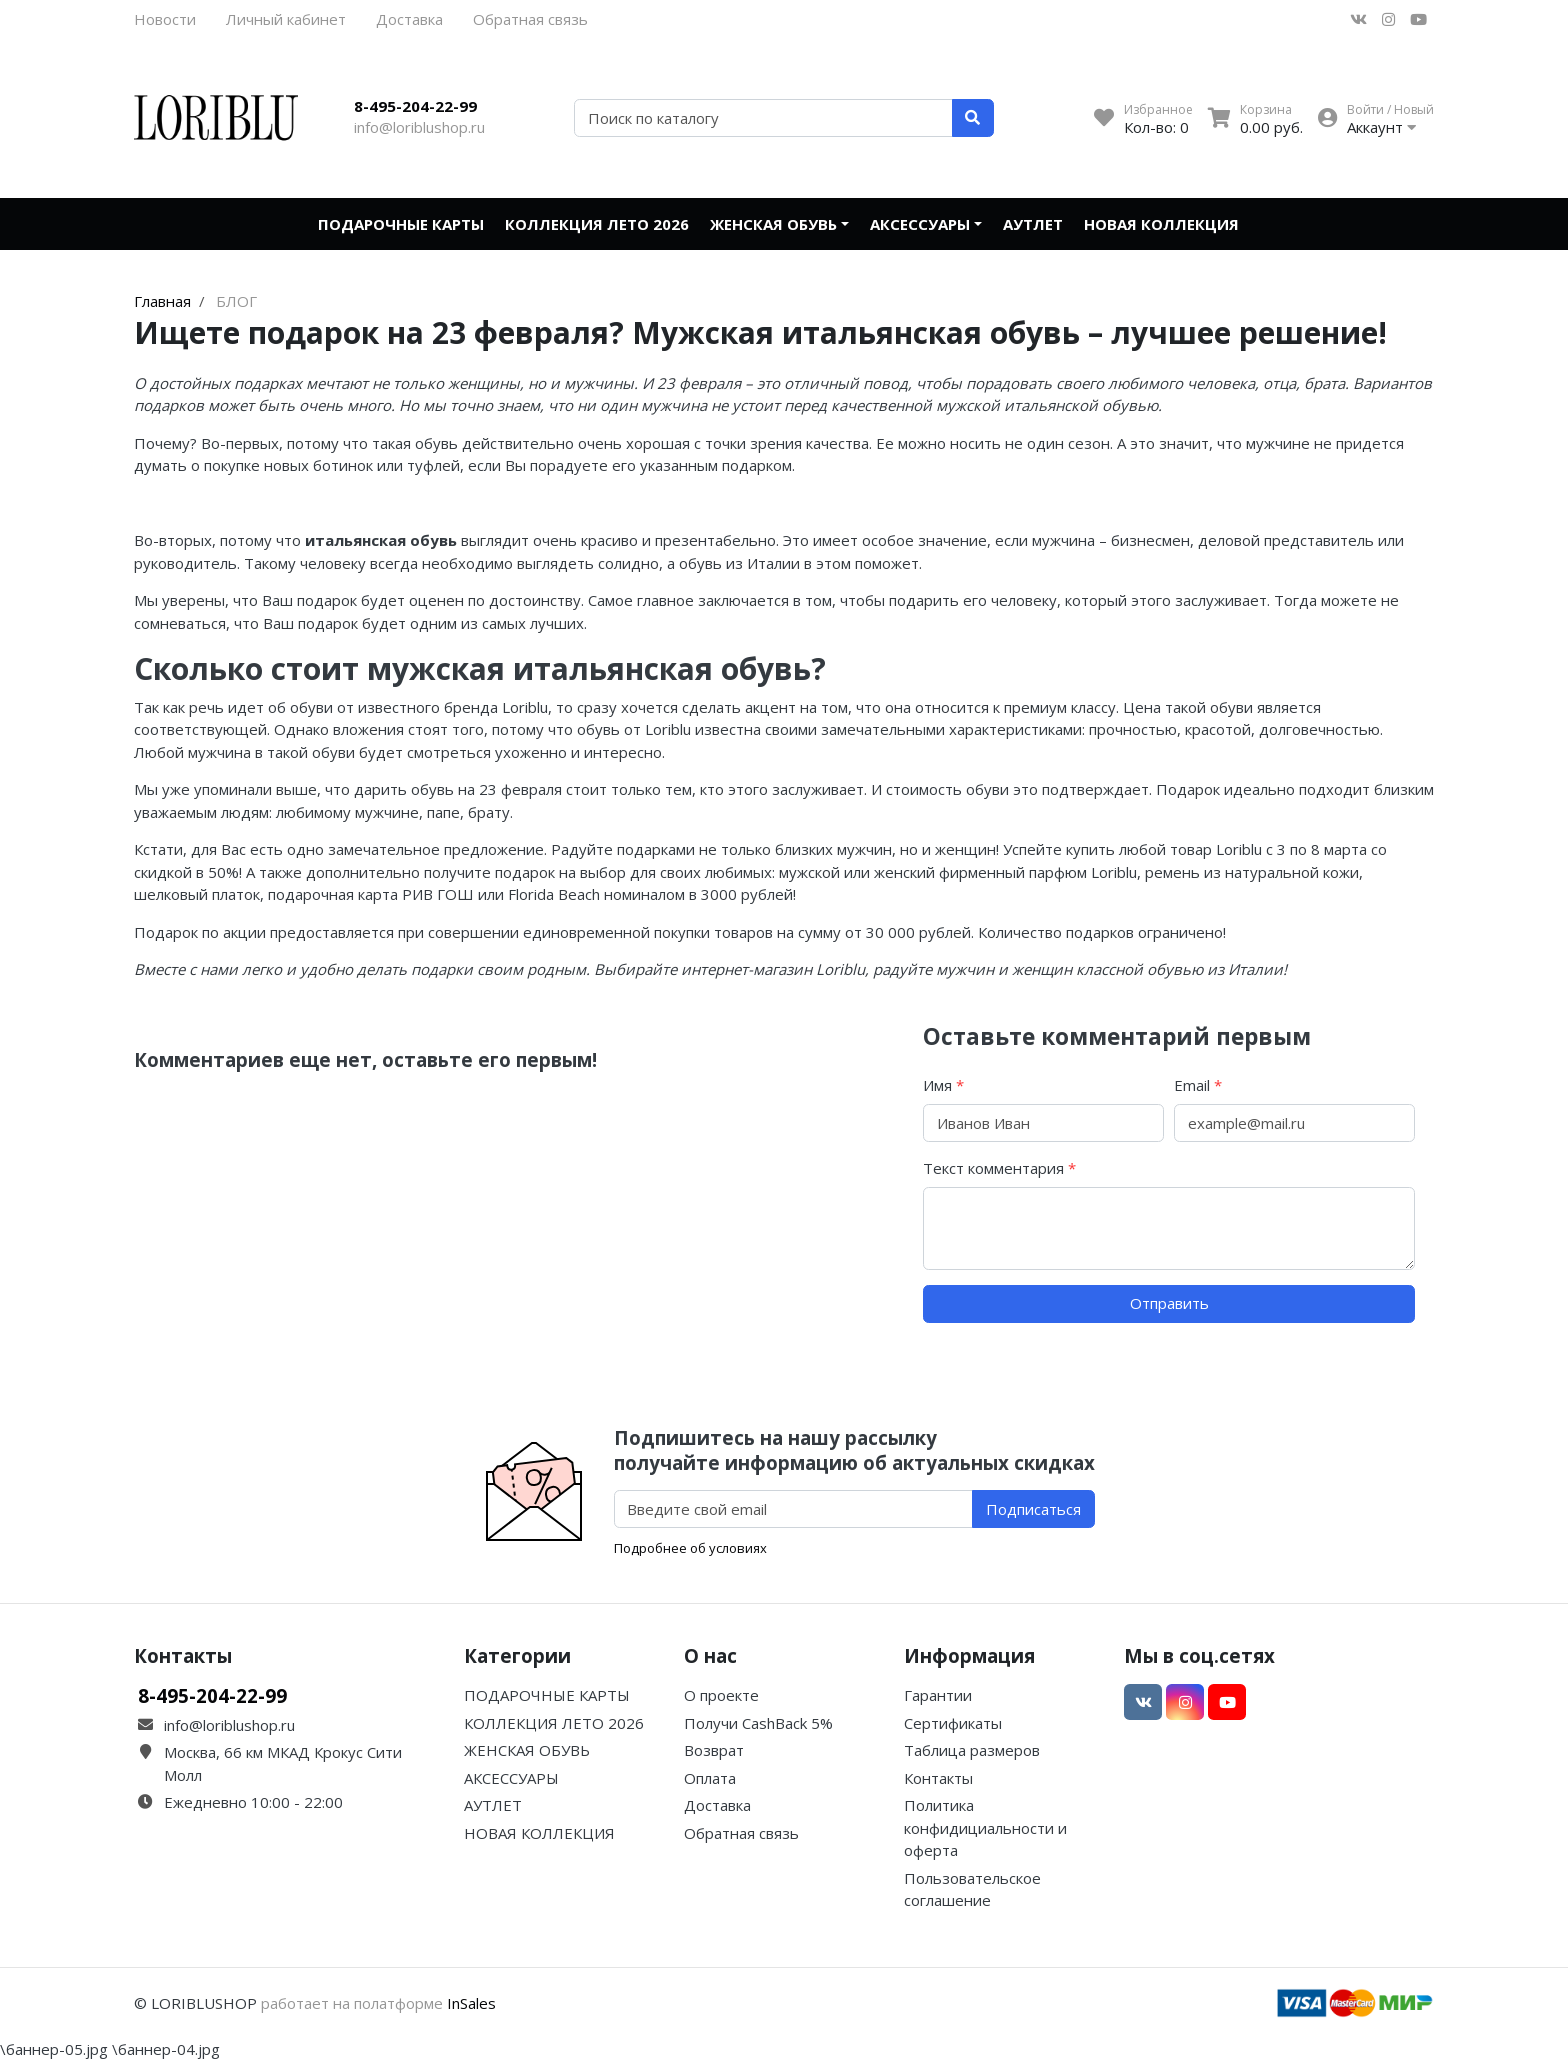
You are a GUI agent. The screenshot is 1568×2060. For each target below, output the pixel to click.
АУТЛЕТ (1033, 224)
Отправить (1169, 1303)
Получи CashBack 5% (758, 1723)
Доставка (409, 19)
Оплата (710, 1778)
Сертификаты (953, 1723)
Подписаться (1033, 1509)
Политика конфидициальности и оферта (985, 1827)
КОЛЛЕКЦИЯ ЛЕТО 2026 (597, 224)
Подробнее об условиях (690, 1548)
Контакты (938, 1778)
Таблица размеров (972, 1750)
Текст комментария (999, 1168)
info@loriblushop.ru (419, 127)
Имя (943, 1085)
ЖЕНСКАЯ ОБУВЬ (773, 224)
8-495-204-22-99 (415, 106)
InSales (471, 2003)
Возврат (714, 1750)
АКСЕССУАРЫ (920, 224)
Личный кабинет (286, 19)
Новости (165, 19)
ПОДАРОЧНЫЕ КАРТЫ (401, 224)
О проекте (721, 1695)
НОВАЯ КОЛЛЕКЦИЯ (1161, 224)
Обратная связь (530, 19)
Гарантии (938, 1695)
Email (1198, 1085)
